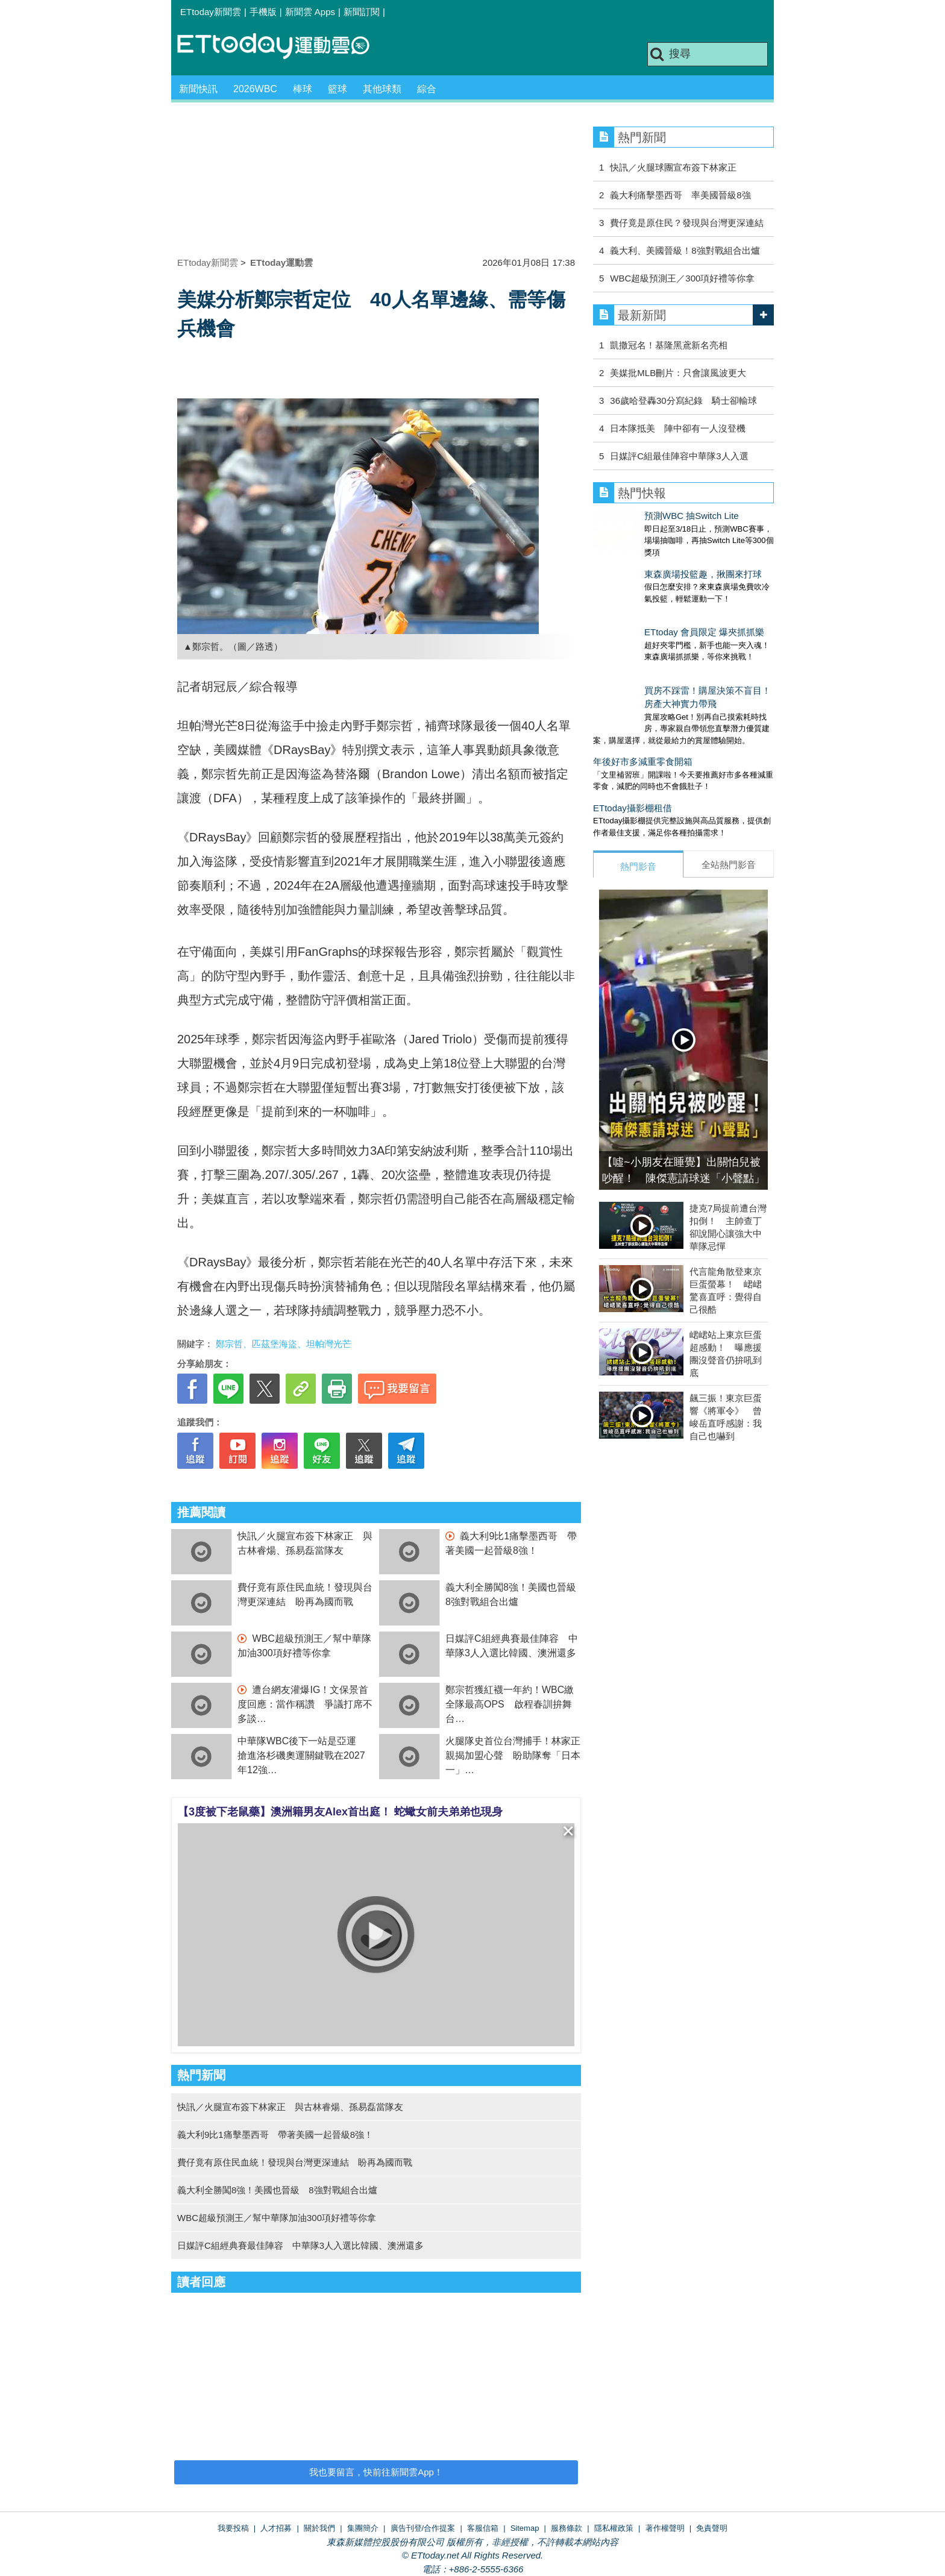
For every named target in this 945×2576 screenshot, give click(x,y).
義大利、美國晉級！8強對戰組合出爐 (684, 250)
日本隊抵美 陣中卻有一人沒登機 (678, 428)
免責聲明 (711, 2528)
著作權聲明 (665, 2528)
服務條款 (566, 2528)
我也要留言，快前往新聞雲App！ (376, 2472)
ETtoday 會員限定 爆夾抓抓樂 (653, 608)
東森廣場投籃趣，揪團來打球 (652, 562)
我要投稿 (233, 2528)
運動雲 (282, 46)
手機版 (263, 12)
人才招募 (276, 2528)
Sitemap (524, 2528)
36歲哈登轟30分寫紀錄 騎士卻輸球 (683, 400)
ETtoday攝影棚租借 (632, 772)
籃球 (337, 89)
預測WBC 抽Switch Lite (640, 515)
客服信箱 (482, 2528)
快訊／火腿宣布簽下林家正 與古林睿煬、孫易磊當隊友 (290, 2107)
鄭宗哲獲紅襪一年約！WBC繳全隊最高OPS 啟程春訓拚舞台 (509, 1704)
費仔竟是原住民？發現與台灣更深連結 (687, 223)
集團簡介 (362, 2528)
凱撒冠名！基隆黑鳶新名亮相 (668, 345)
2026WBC (255, 89)
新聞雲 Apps (310, 12)
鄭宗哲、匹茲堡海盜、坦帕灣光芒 (283, 1344)
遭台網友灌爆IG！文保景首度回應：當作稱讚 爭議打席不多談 (304, 1704)
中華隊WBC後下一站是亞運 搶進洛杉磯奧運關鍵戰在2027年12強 (301, 1755)
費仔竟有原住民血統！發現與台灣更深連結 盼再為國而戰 (294, 2162)
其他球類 (382, 89)
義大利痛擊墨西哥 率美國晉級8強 (680, 195)
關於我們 (319, 2528)
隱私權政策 (613, 2528)
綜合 (426, 89)
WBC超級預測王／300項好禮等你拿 (682, 278)
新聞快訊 (198, 89)
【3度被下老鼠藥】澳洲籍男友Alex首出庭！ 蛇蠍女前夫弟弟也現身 (340, 1812)
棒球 (302, 89)
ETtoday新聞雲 (210, 12)
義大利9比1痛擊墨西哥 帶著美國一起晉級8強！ (275, 2134)
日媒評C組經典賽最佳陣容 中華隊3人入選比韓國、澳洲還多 (300, 2245)
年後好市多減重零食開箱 (642, 725)
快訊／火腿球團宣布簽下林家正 (673, 167)
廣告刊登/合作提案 (423, 2528)
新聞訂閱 (362, 12)
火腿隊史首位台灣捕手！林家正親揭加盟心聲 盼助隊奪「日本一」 (512, 1755)
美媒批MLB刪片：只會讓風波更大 (678, 373)
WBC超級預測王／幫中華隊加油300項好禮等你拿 (276, 2218)
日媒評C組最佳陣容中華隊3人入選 (679, 456)
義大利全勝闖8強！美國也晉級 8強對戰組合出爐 (277, 2190)
